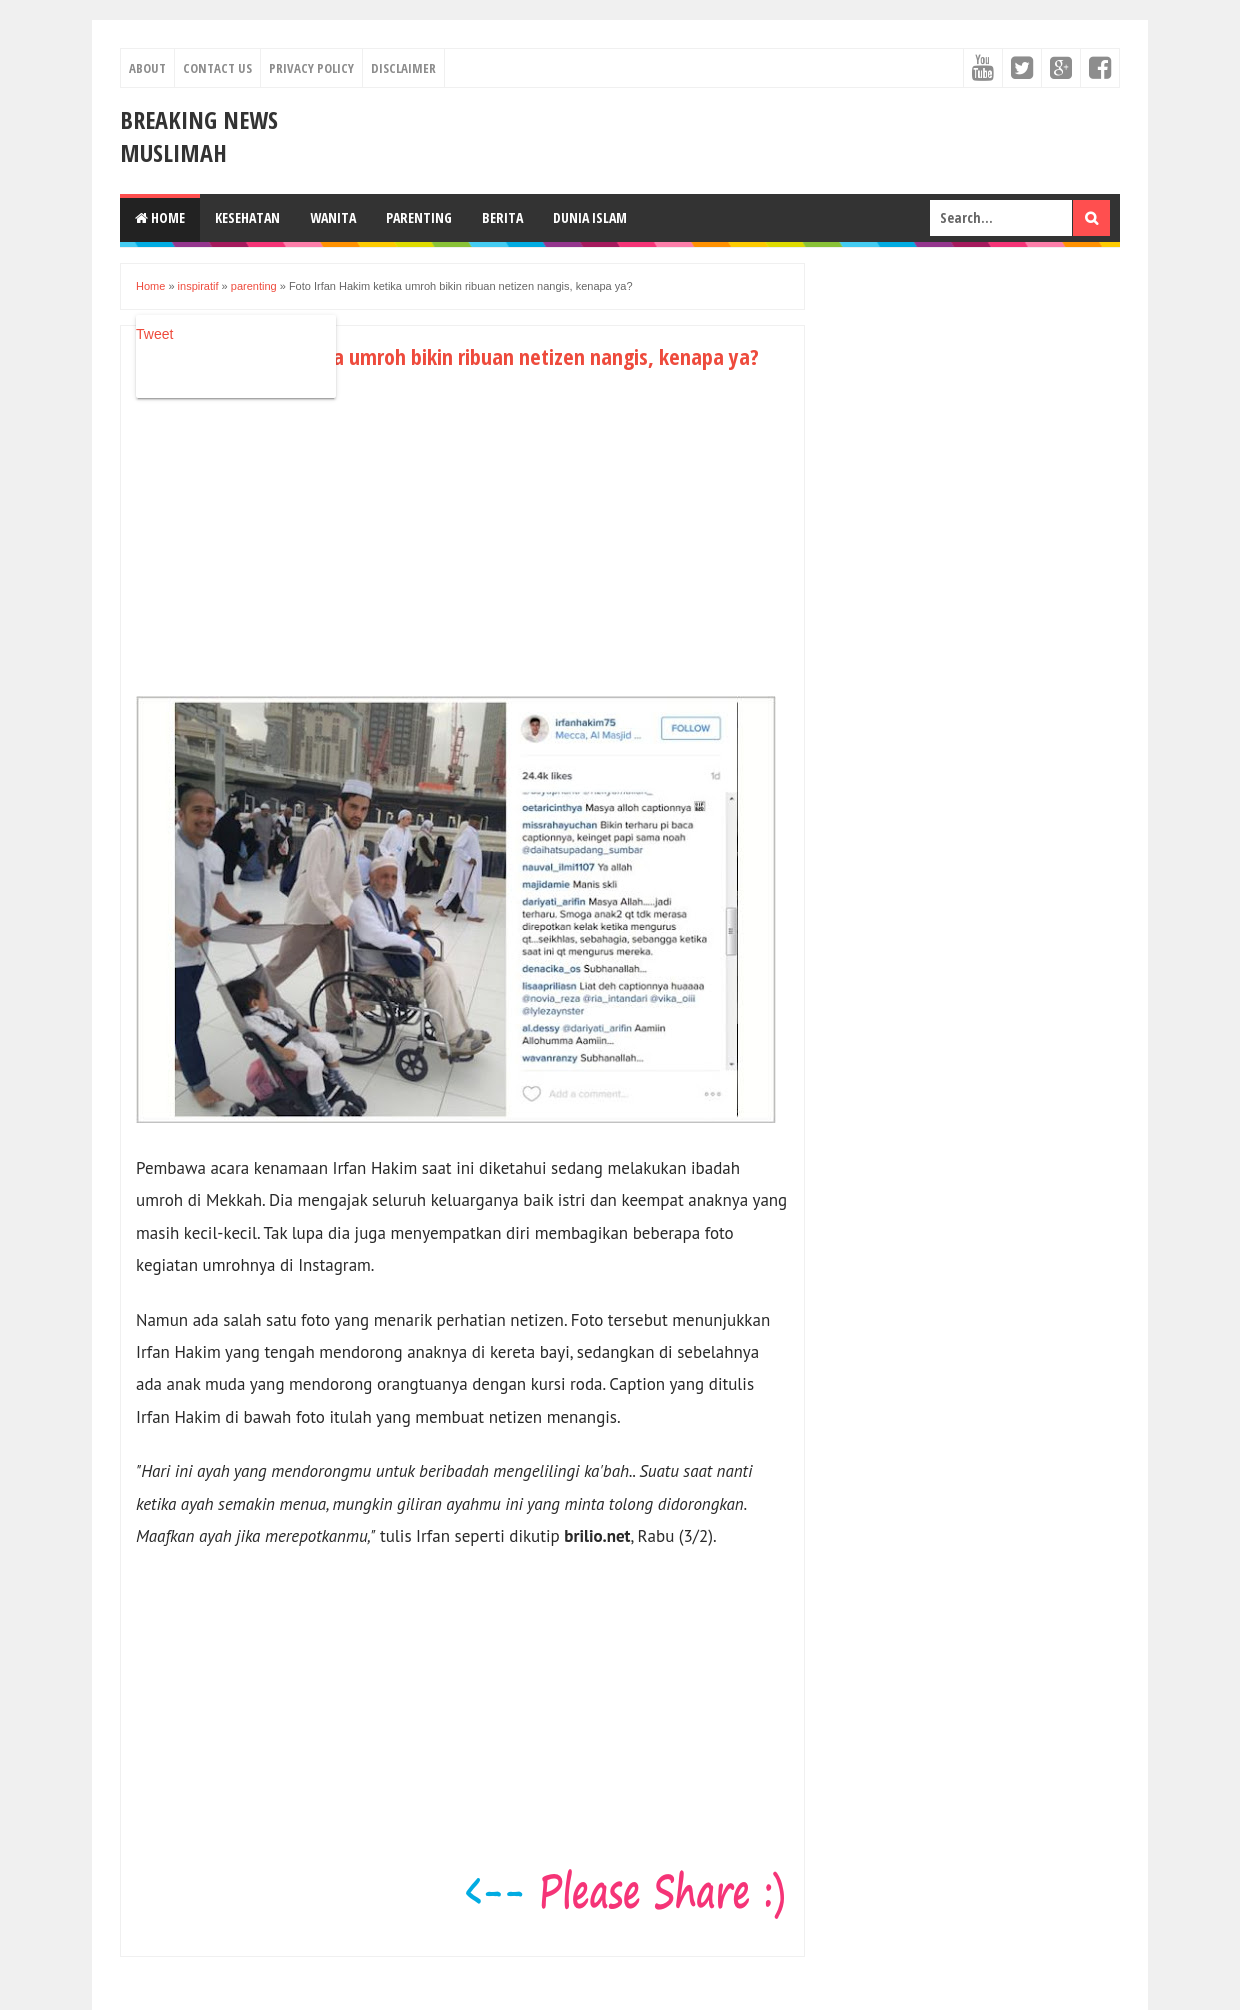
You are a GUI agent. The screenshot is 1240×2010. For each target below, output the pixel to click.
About (147, 68)
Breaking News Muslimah (199, 136)
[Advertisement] (304, 550)
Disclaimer (403, 68)
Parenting (419, 217)
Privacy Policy (311, 68)
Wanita (333, 217)
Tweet (154, 334)
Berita (502, 217)
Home (160, 217)
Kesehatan (247, 217)
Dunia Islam (590, 217)
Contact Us (217, 68)
